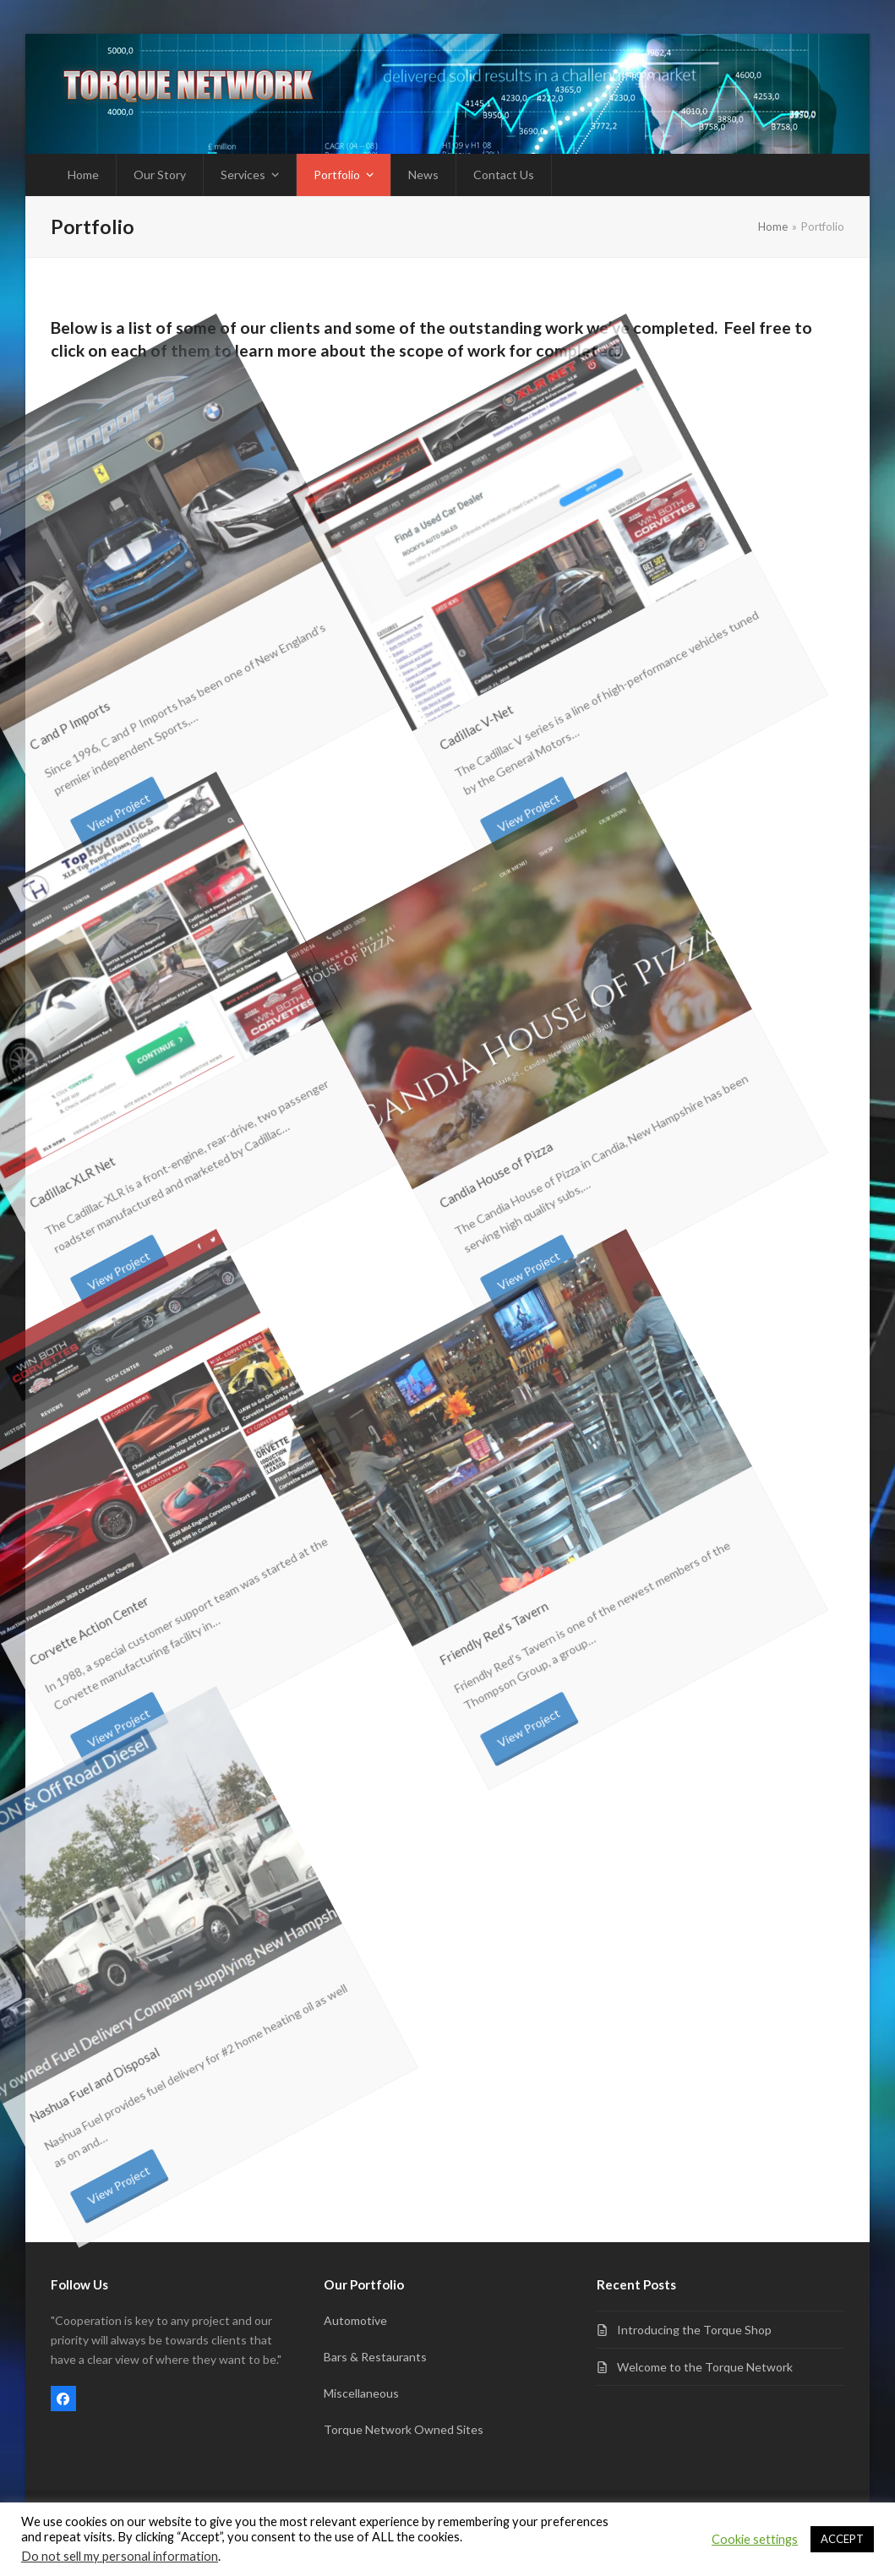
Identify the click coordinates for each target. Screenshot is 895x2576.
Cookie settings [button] (755, 2539)
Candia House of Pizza (405, 1145)
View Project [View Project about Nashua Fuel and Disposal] (97, 2056)
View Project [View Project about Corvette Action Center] (97, 1599)
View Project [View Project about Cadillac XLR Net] (97, 1140)
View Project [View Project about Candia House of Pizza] (506, 1140)
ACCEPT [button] (842, 2539)
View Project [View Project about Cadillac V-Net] (506, 683)
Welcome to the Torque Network (705, 2367)
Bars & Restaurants (375, 2357)
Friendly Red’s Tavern (406, 1605)
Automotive (355, 2320)
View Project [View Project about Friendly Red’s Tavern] (506, 1599)
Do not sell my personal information (119, 2556)
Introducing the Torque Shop (694, 2329)
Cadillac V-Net (409, 710)
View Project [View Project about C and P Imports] (97, 683)
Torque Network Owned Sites (403, 2429)
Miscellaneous (361, 2393)
